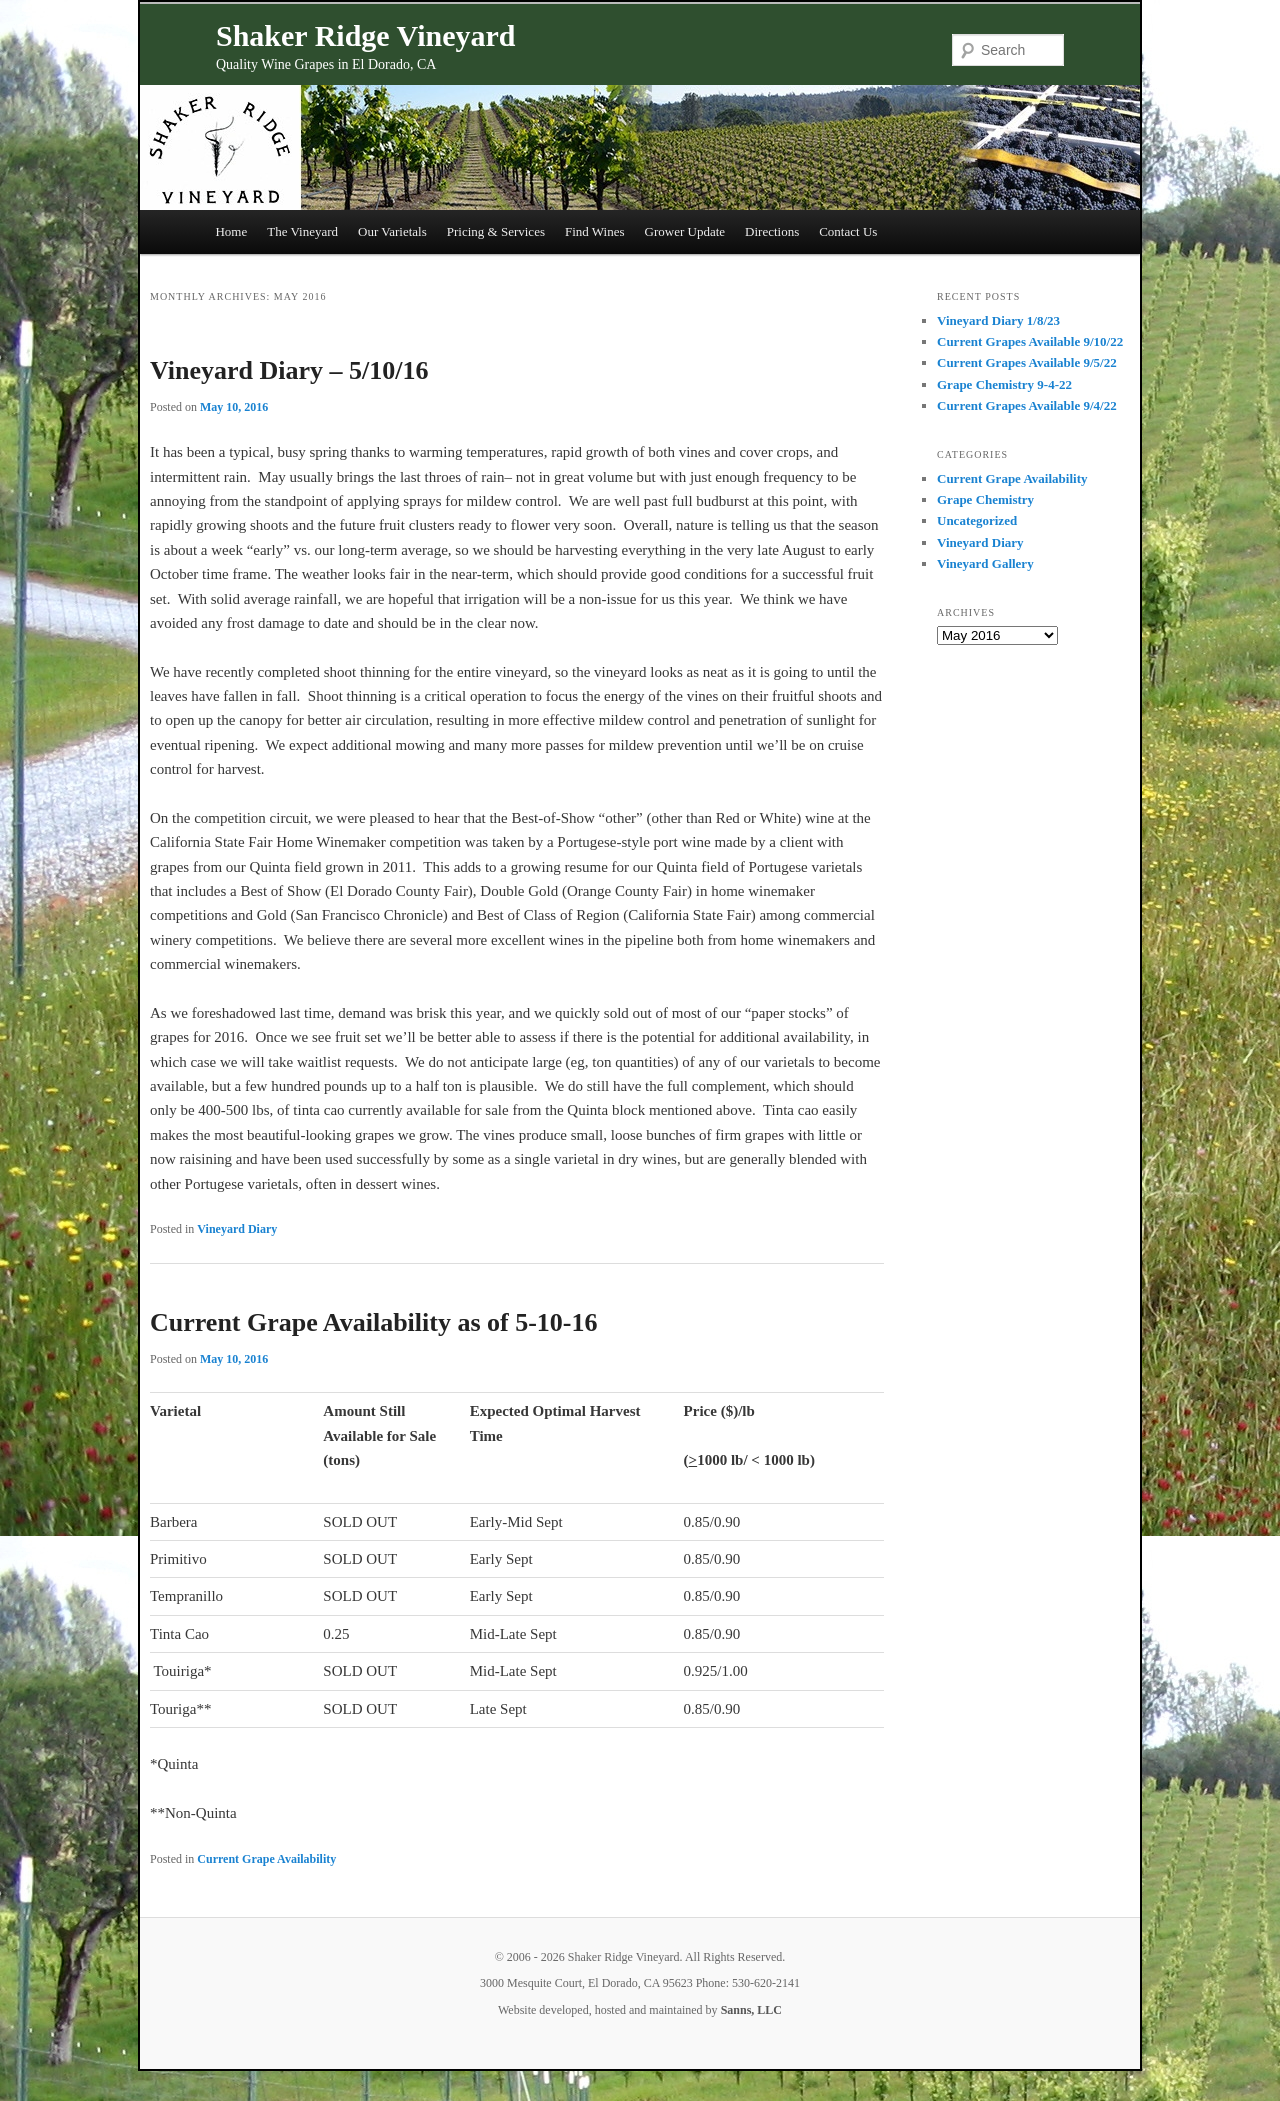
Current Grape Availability (266, 1859)
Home (231, 231)
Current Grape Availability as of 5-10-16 (374, 1322)
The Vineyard (302, 231)
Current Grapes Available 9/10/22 (1030, 341)
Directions (772, 231)
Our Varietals (392, 231)
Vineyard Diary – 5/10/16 (289, 370)
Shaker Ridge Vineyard (366, 35)
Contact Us (848, 231)
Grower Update (685, 231)
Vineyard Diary (237, 1229)
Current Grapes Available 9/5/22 (1027, 362)
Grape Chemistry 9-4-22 (1004, 384)
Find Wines (595, 231)
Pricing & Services (496, 231)
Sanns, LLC (751, 2010)
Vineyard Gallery (985, 563)
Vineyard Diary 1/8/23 (998, 320)
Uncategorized (977, 520)
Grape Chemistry (985, 499)
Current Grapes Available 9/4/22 (1027, 405)
